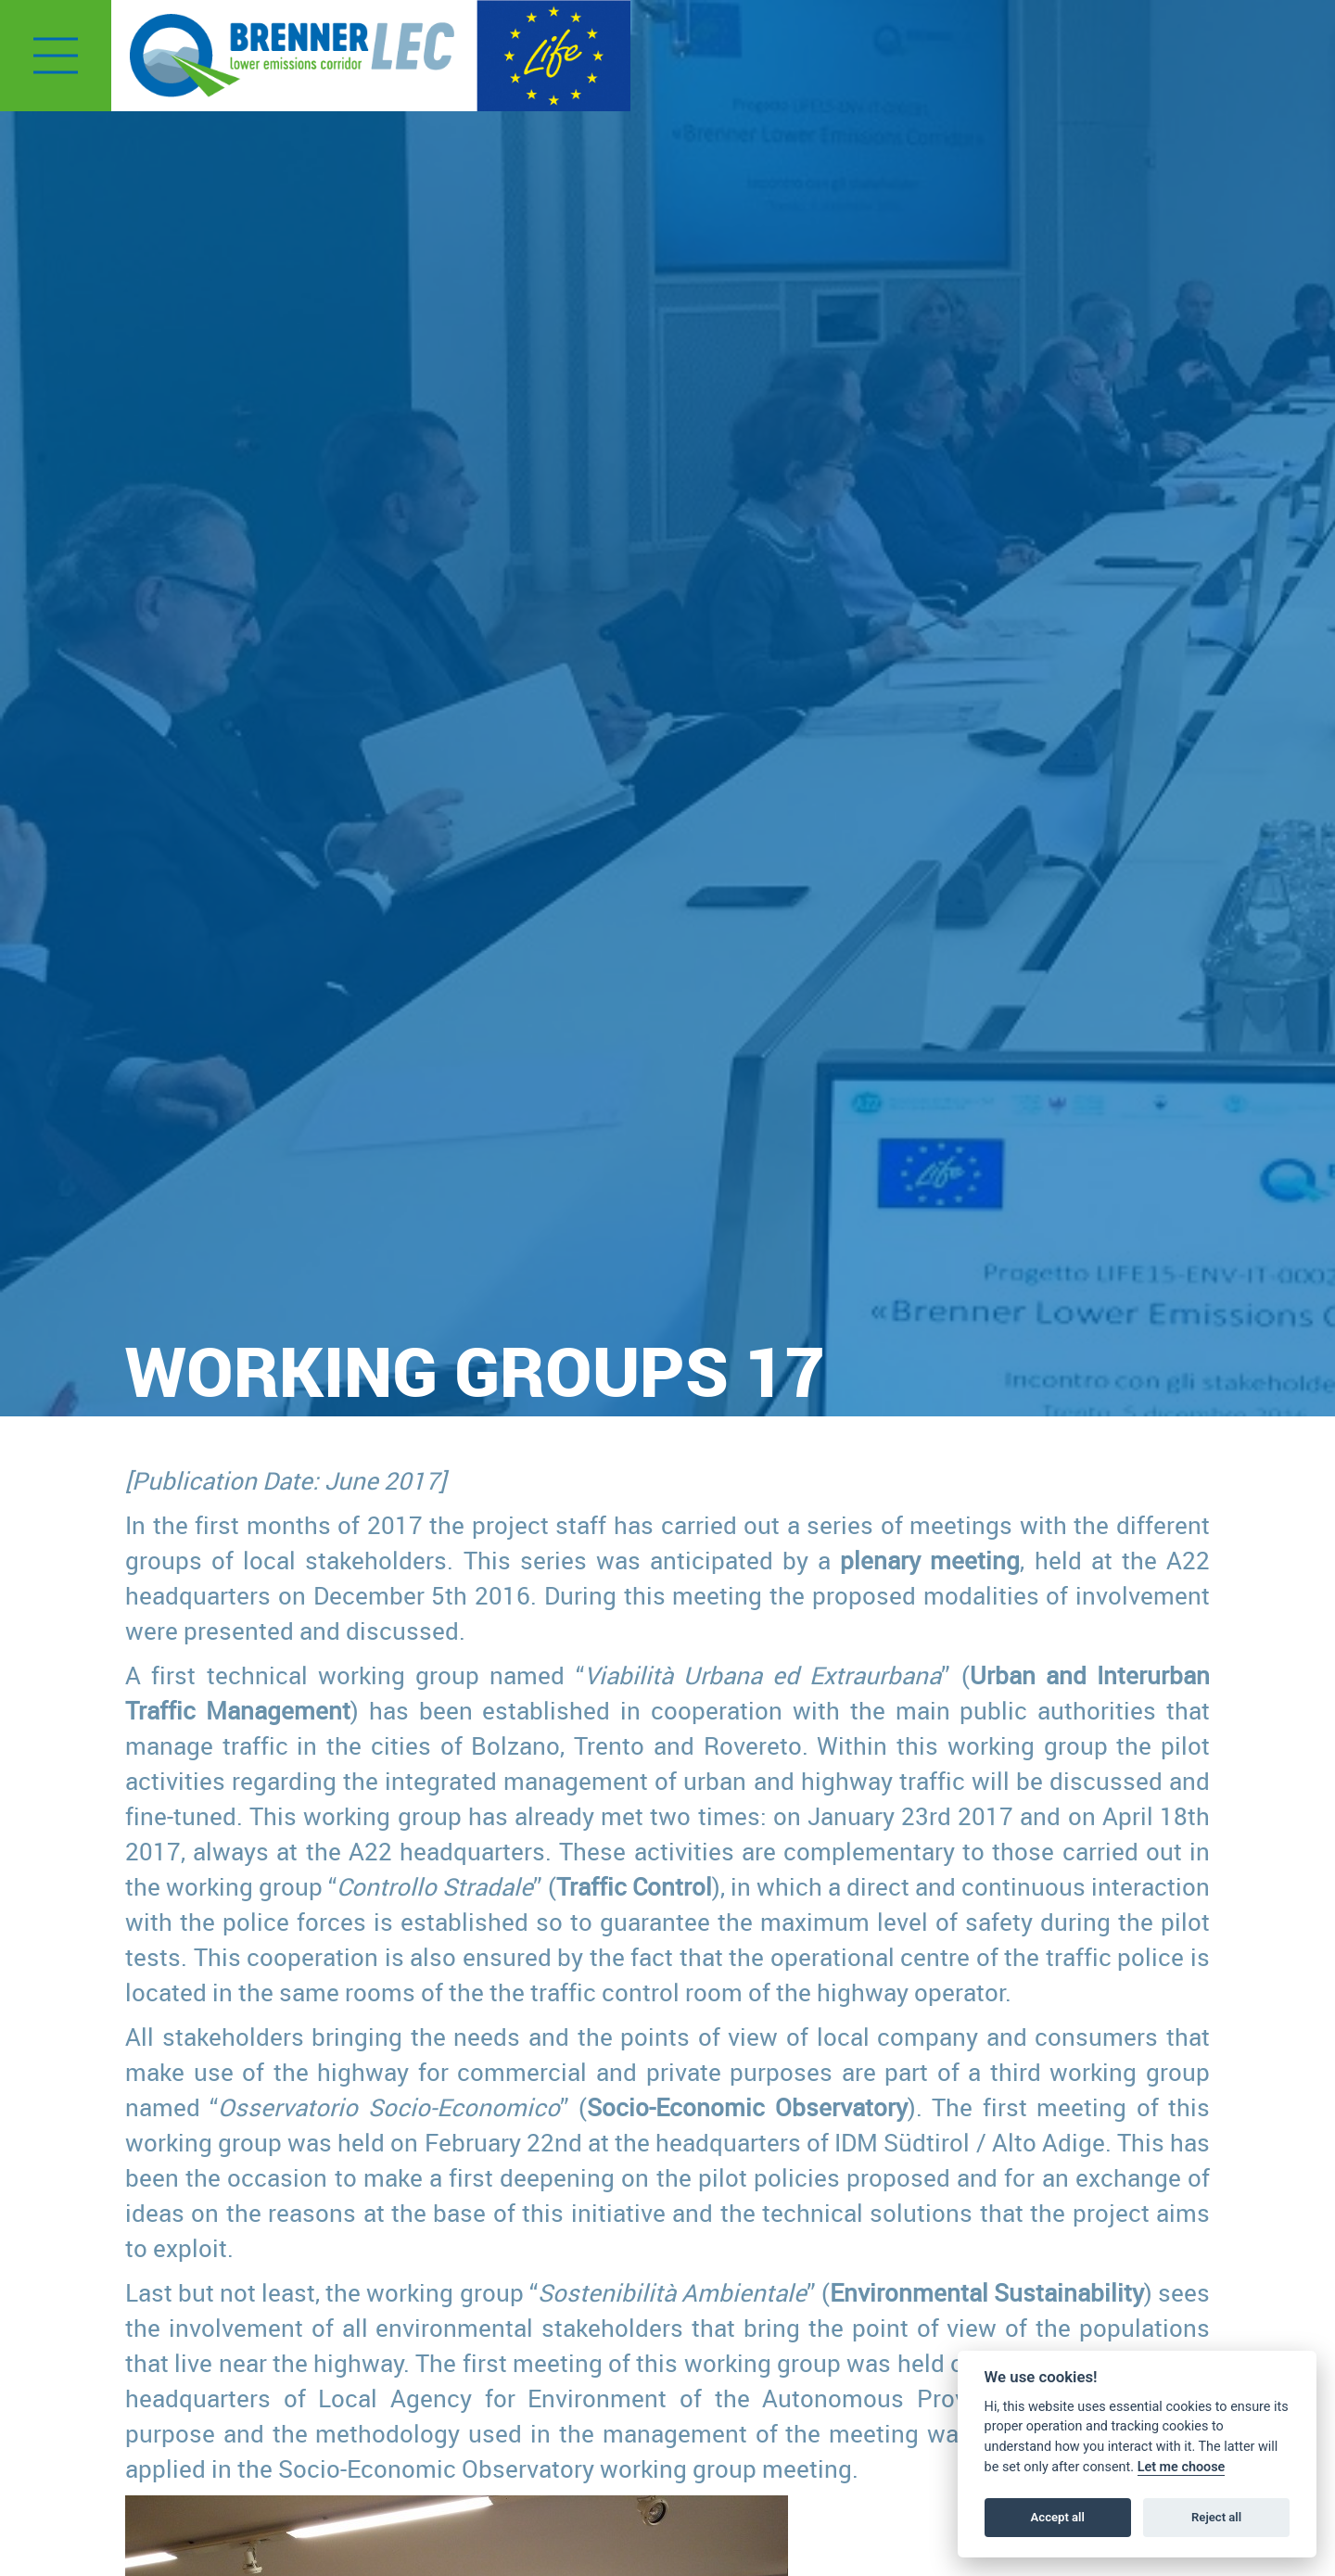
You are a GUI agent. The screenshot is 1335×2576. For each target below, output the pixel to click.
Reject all (1216, 2517)
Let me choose (1182, 2467)
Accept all (1058, 2517)
